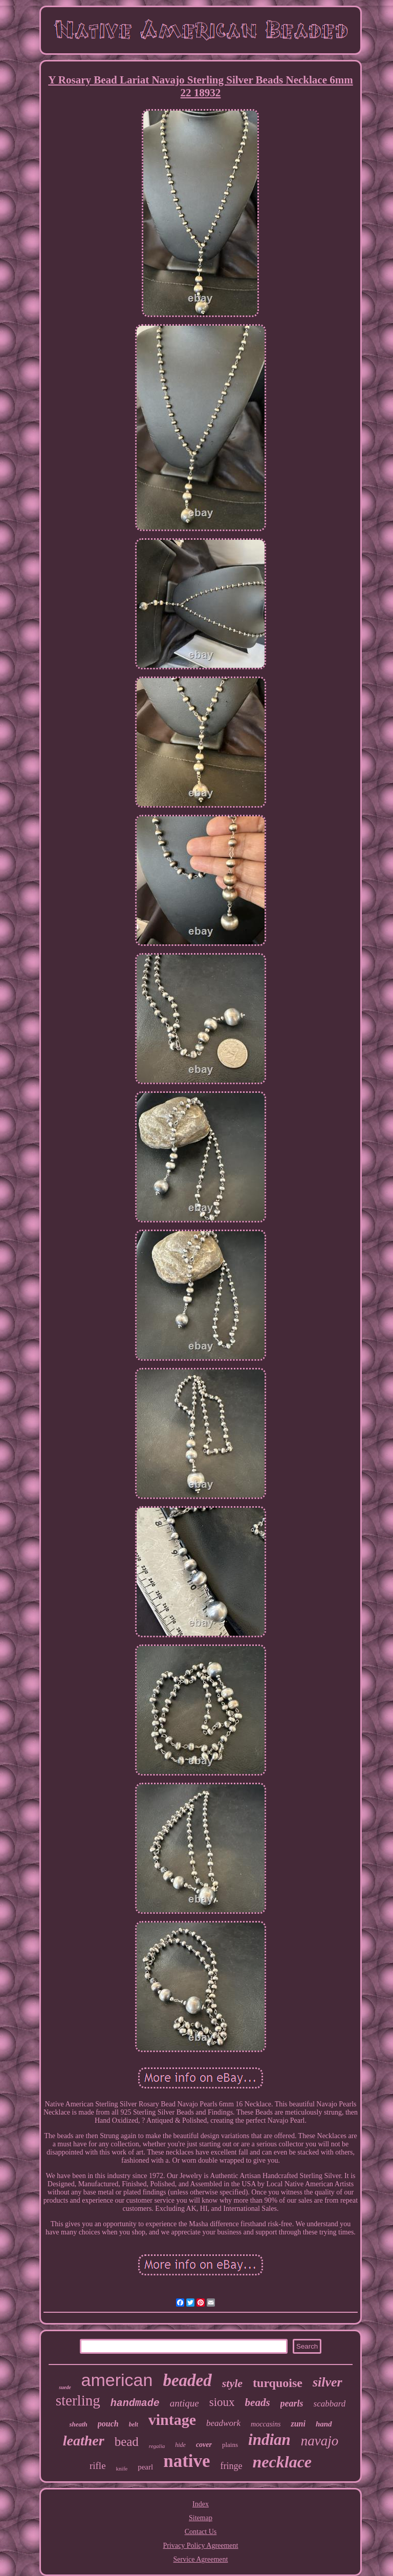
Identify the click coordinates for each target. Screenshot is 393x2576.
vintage (172, 2419)
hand (324, 2424)
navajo (320, 2440)
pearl (145, 2467)
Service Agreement (200, 2559)
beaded (187, 2380)
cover (204, 2444)
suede (65, 2387)
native (186, 2461)
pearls (291, 2403)
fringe (232, 2466)
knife (122, 2468)
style (232, 2383)
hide (180, 2444)
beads (257, 2402)
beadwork (223, 2423)
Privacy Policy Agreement (200, 2545)
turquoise (277, 2383)
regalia (157, 2446)
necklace (282, 2462)
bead (127, 2441)
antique (184, 2403)
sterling (78, 2400)
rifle (98, 2465)
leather (83, 2440)
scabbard (330, 2404)
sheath (78, 2424)
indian (269, 2439)
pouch (108, 2423)
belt (133, 2424)
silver (327, 2382)
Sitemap (200, 2518)
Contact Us (201, 2532)
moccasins (265, 2424)
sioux (222, 2402)
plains (230, 2444)
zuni (298, 2423)
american (117, 2380)
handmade (135, 2403)
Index (200, 2504)
